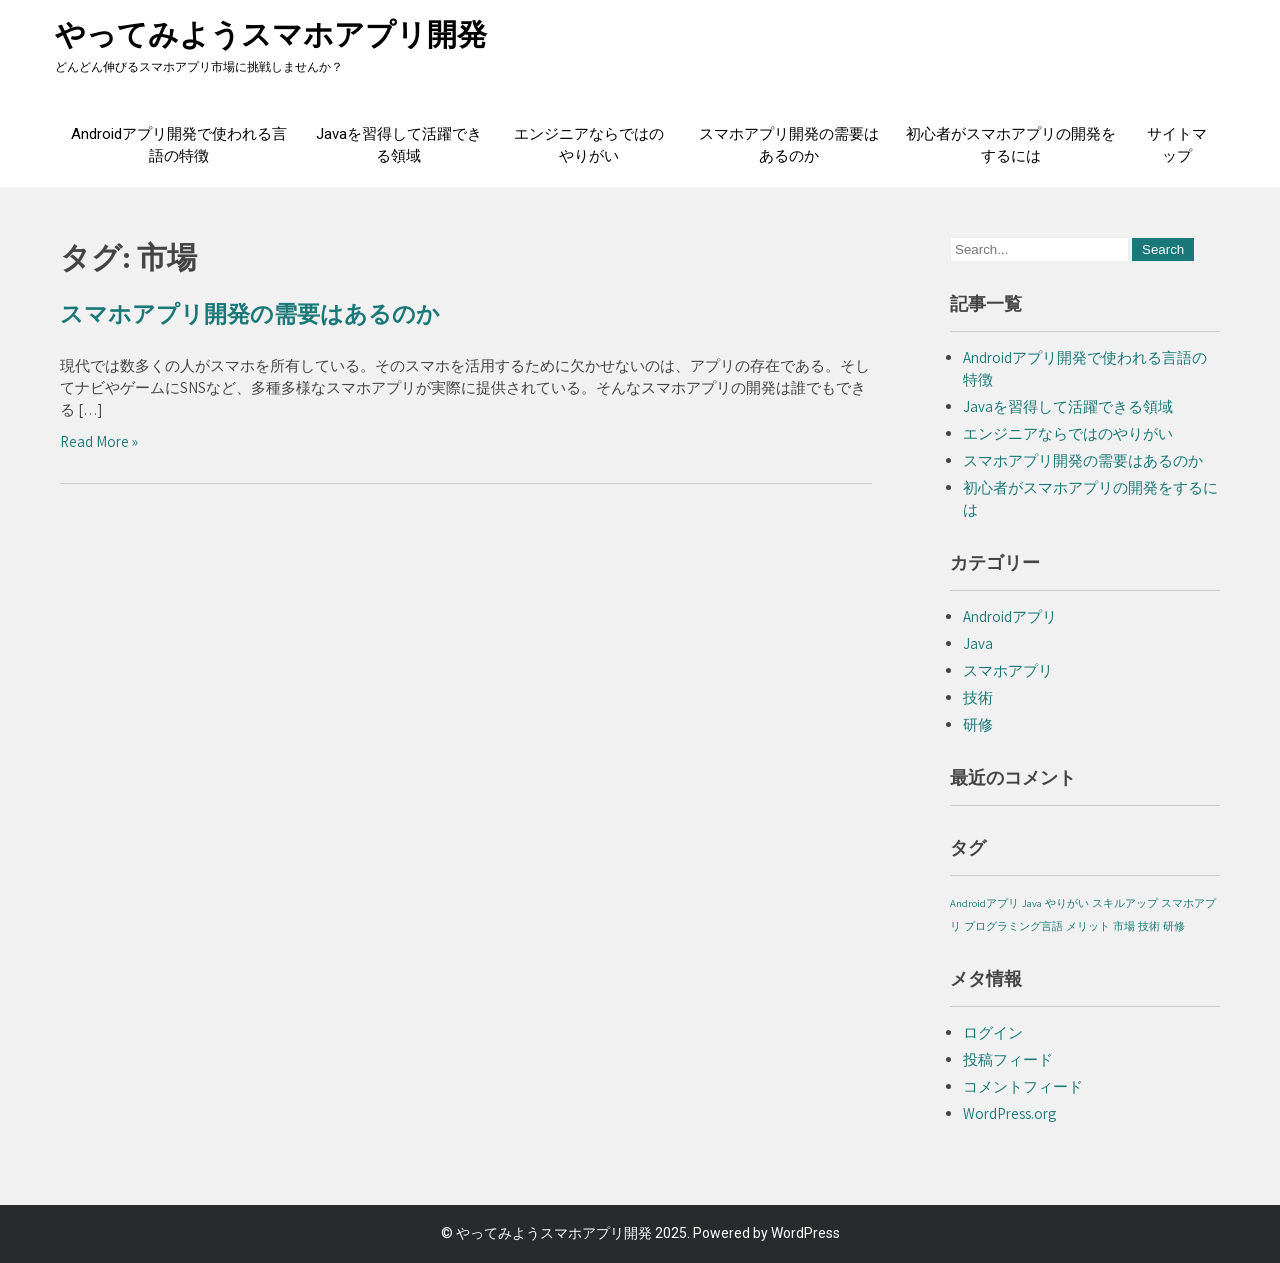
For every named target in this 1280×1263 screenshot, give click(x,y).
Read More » (99, 441)
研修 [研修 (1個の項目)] (1174, 926)
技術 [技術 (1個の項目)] (1149, 926)
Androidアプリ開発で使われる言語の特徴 (179, 145)
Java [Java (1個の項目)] (1032, 903)
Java (978, 643)
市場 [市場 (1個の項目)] (1124, 926)
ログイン (993, 1032)
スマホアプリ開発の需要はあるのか (789, 145)
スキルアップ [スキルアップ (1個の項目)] (1125, 903)
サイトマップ (1177, 145)
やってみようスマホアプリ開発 (271, 34)
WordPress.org (1009, 1113)
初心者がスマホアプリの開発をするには (1011, 145)
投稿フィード (1008, 1059)
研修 (978, 724)
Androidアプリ (1010, 616)
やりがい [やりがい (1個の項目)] (1067, 903)
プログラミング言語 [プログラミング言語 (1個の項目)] (1013, 926)
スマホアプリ (1008, 670)
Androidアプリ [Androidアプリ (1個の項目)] (984, 903)
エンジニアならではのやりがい (589, 145)
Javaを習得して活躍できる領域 (399, 145)
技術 (978, 697)
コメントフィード (1023, 1086)
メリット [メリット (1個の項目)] (1088, 926)
